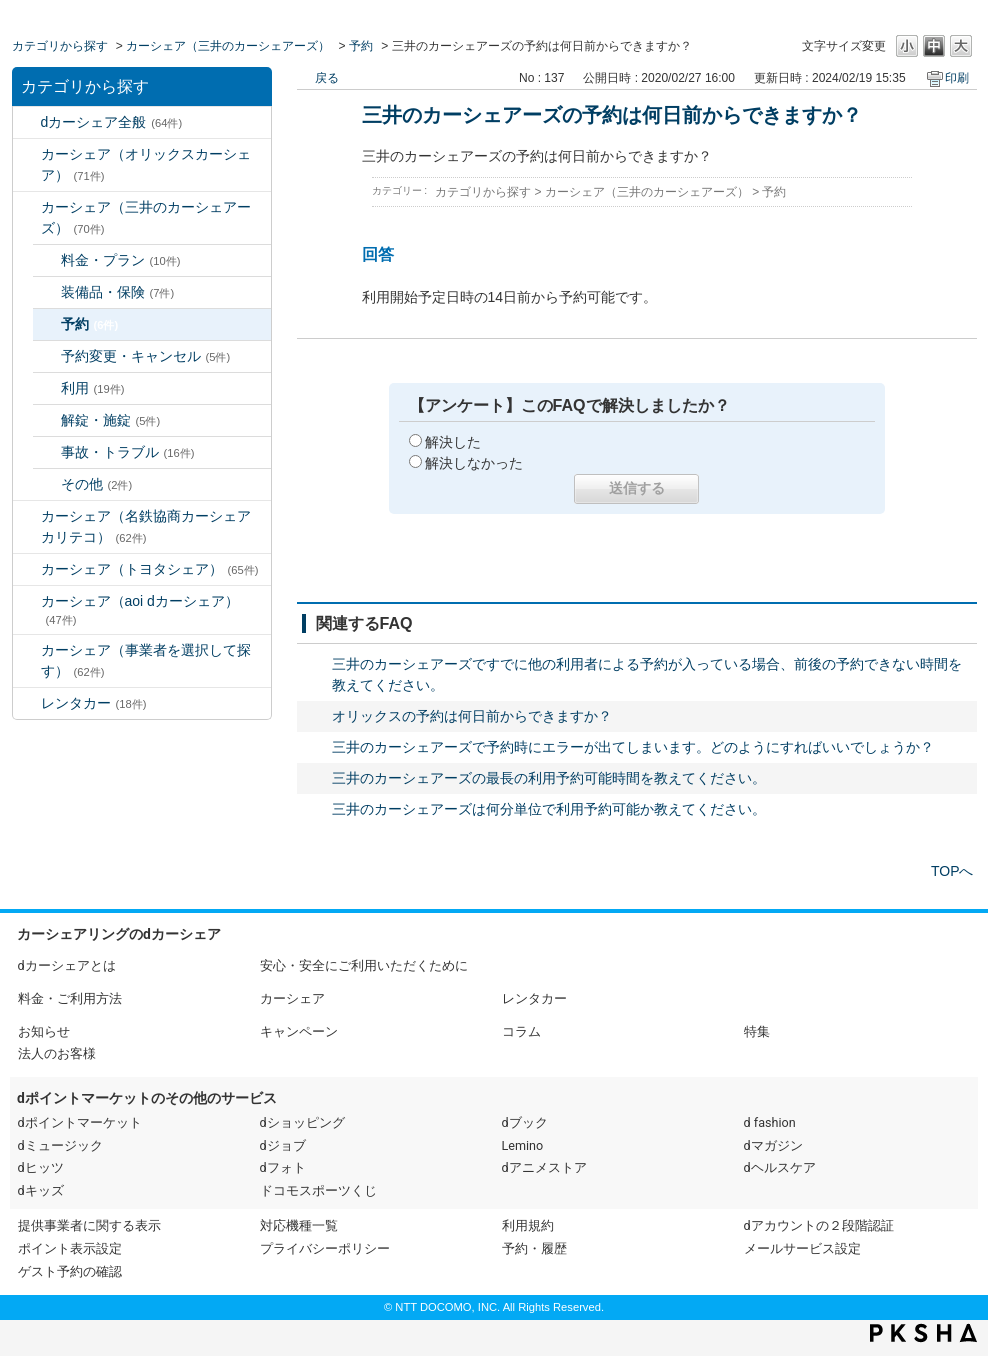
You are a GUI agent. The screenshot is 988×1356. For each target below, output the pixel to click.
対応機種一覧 (299, 1225)
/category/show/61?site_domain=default (27, 569)
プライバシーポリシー (325, 1248)
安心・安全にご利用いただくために (364, 965)
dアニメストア (544, 1167)
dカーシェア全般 (112, 122)
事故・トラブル (128, 452)
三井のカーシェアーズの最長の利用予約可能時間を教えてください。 (549, 778)
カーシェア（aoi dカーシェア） (140, 609)
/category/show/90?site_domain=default (27, 601)
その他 (97, 484)
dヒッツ (41, 1167)
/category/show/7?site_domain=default (27, 703)
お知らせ (44, 1031)
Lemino (523, 1145)
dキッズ (41, 1190)
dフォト (283, 1167)
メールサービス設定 (802, 1248)
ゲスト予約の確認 (70, 1271)
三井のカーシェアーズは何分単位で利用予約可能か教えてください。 (549, 809)
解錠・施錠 (111, 420)
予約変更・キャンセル (146, 356)
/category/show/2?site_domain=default (27, 122)
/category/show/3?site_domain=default (27, 154)
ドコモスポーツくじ (318, 1190)
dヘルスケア (780, 1167)
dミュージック (60, 1145)
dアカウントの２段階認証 (819, 1225)
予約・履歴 (534, 1248)
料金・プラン (121, 260)
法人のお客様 (57, 1053)
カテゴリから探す (60, 46)
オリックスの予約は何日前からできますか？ (472, 716)
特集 (757, 1031)
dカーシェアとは (67, 965)
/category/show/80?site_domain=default (27, 650)
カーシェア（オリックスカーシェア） (146, 164)
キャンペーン (299, 1031)
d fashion (770, 1122)
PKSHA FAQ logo (923, 1333)
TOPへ (952, 871)
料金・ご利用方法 (70, 998)
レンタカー (94, 703)
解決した (453, 442)
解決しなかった (474, 463)
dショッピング (302, 1122)
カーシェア (292, 998)
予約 (361, 46)
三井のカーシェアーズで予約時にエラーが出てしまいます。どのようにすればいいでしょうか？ (633, 747)
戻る (327, 78)
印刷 (957, 78)
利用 (93, 388)
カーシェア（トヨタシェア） (150, 569)
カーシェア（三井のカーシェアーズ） (228, 46)
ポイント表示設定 (70, 1248)
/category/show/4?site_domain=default (27, 207)
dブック (525, 1122)
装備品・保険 (118, 292)
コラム (521, 1031)
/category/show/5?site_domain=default (27, 516)
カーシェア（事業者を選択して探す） (146, 660)
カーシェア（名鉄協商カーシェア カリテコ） (153, 526)
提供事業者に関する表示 (89, 1225)
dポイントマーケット (80, 1122)
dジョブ (283, 1145)
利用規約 (528, 1225)
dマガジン (773, 1145)
